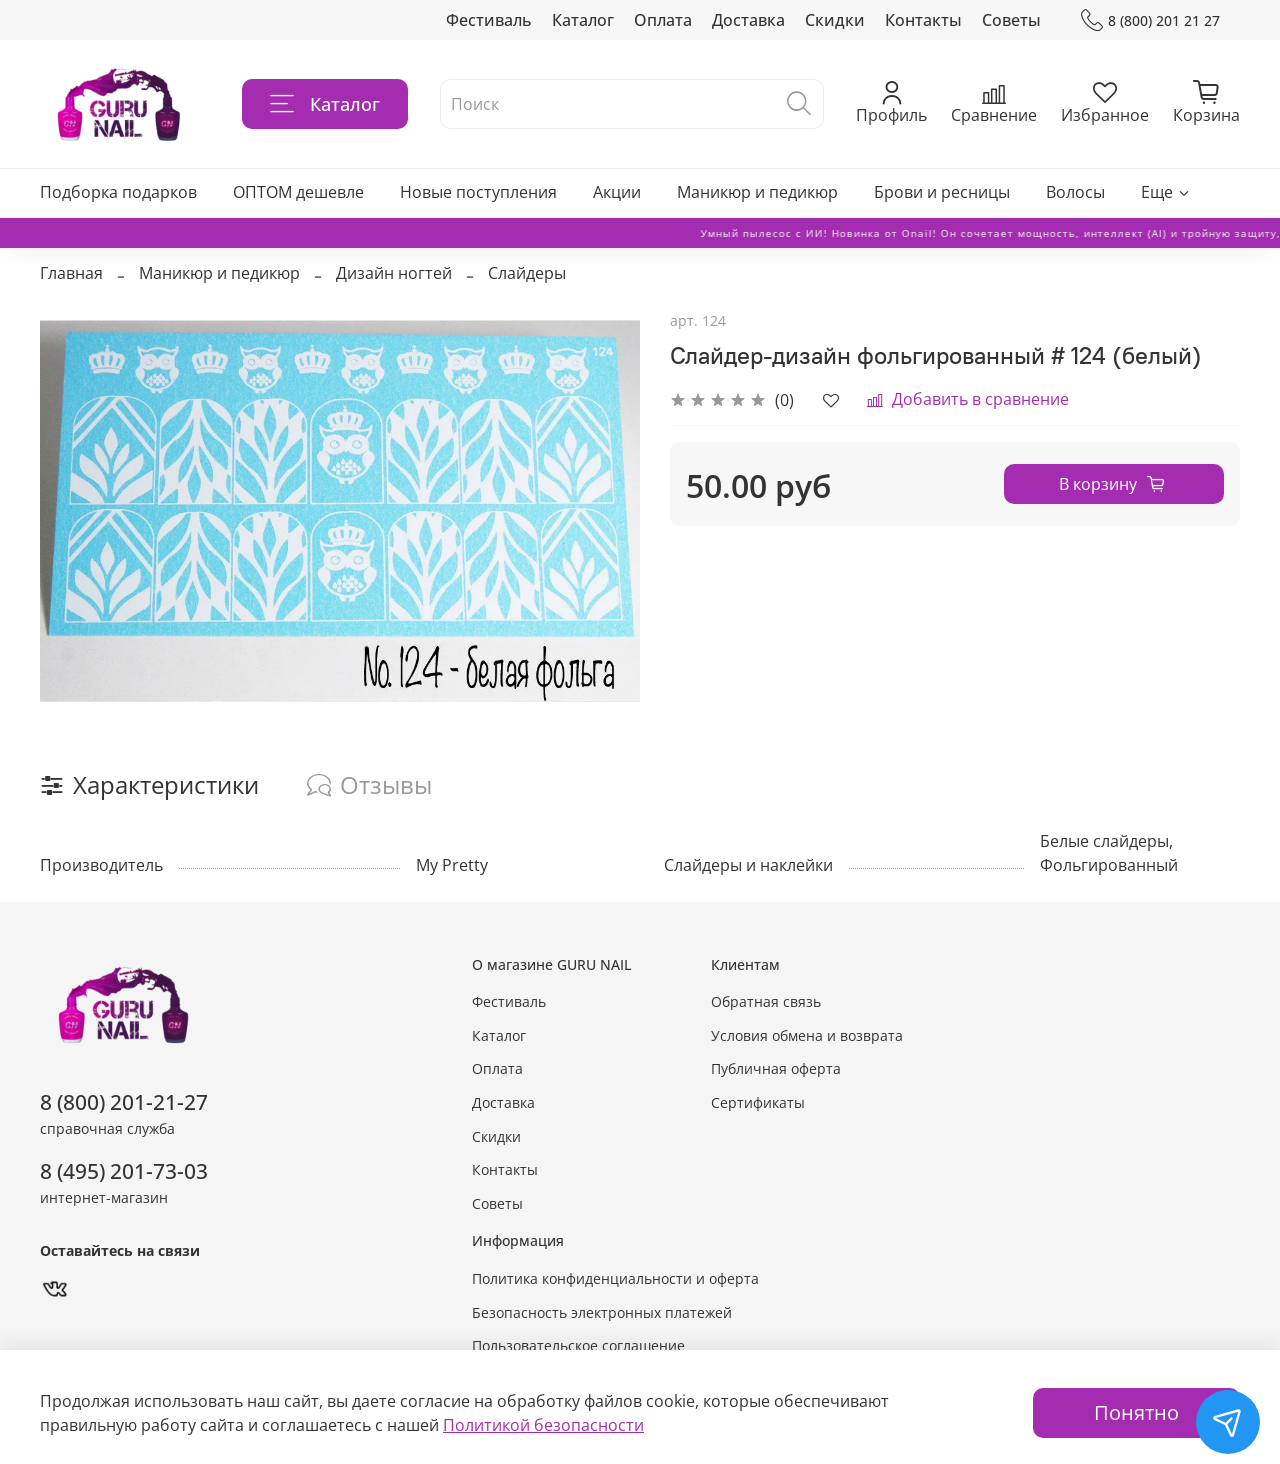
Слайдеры (527, 273)
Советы (1011, 20)
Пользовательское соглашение (578, 1345)
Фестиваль (489, 20)
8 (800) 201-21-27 (124, 1102)
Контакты (923, 20)
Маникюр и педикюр (757, 192)
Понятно (1136, 1412)
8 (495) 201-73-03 (124, 1171)
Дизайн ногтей (394, 273)
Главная (71, 273)
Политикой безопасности (543, 1425)
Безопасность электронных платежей (602, 1312)
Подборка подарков (118, 192)
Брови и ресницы (942, 192)
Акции (617, 192)
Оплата (663, 20)
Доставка (748, 20)
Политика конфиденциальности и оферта (615, 1278)
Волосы (1075, 192)
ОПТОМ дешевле (298, 192)
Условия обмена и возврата (807, 1035)
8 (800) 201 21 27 (1150, 20)
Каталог (583, 20)
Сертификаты (758, 1102)
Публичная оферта (776, 1068)
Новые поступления (478, 192)
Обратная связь (766, 1001)
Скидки (835, 20)
